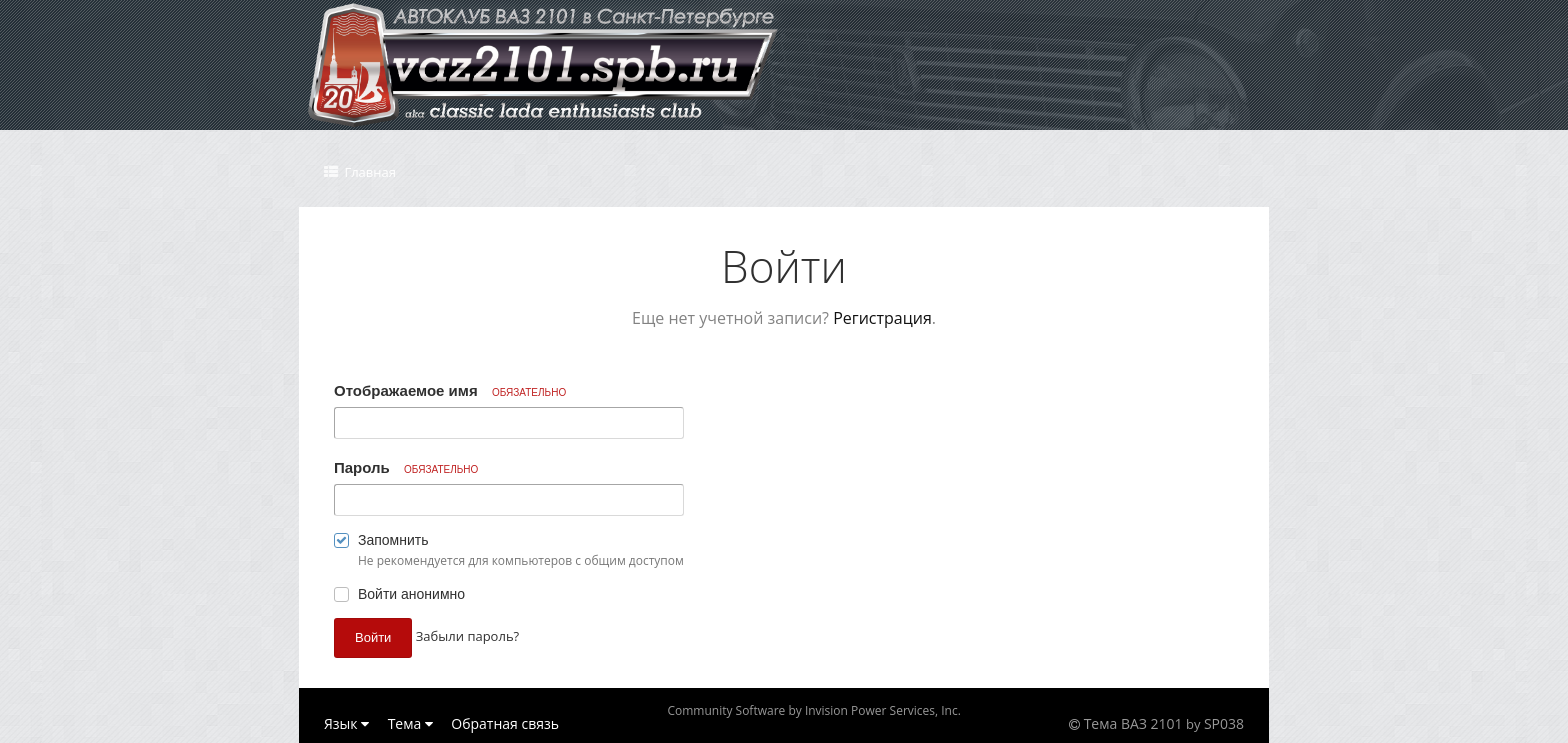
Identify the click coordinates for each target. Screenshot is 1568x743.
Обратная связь (505, 723)
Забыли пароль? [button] (467, 636)
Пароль (406, 467)
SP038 (1224, 723)
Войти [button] (373, 637)
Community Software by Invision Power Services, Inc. (813, 710)
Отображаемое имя (450, 390)
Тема (410, 723)
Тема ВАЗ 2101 (1133, 723)
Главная (368, 172)
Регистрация (882, 318)
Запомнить (393, 540)
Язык (346, 723)
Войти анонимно (411, 594)
